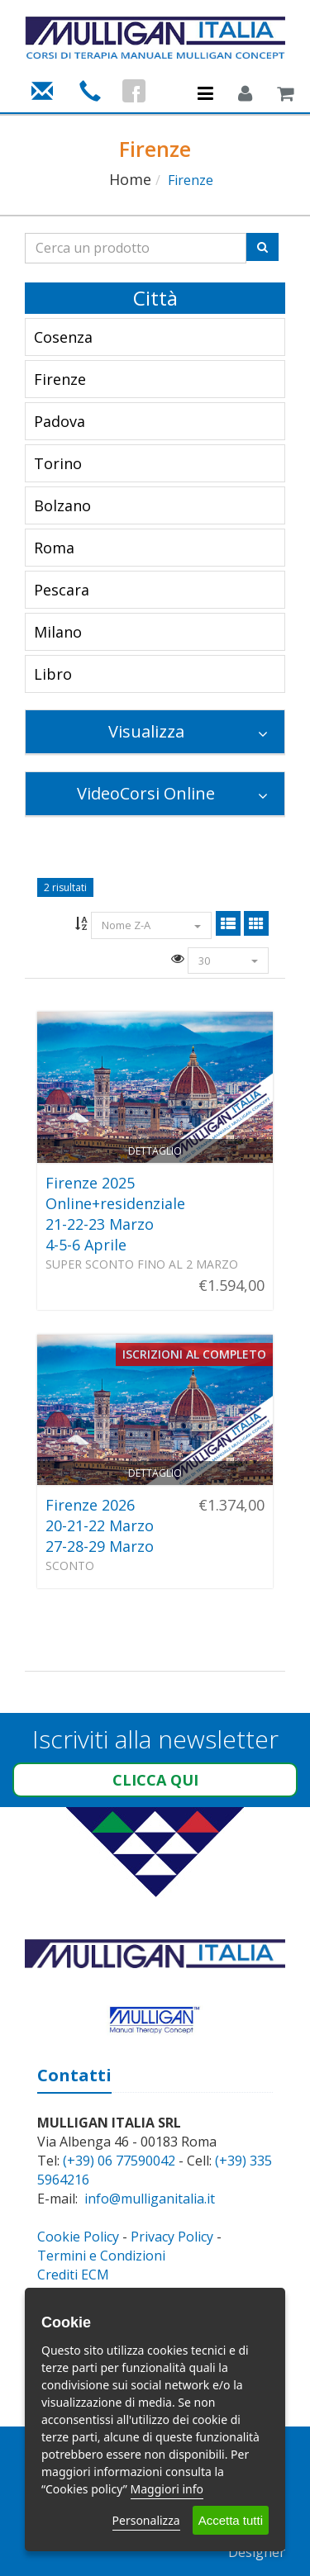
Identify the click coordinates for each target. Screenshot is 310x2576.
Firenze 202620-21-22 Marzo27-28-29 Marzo (99, 1525)
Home (130, 179)
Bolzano (62, 505)
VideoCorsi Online (172, 793)
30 (228, 960)
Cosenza (63, 337)
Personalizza (146, 2520)
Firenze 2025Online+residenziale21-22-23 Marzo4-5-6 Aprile (115, 1214)
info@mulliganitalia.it (149, 2198)
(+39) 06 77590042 (119, 2160)
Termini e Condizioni (101, 2255)
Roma (54, 547)
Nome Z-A (151, 925)
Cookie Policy (78, 2236)
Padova (59, 421)
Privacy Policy (172, 2236)
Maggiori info (167, 2489)
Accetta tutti (230, 2520)
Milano (58, 632)
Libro (53, 674)
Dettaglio (155, 1151)
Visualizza (188, 731)
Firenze (60, 379)
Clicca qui (155, 1780)
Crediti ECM (73, 2274)
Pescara (61, 590)
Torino (58, 463)
